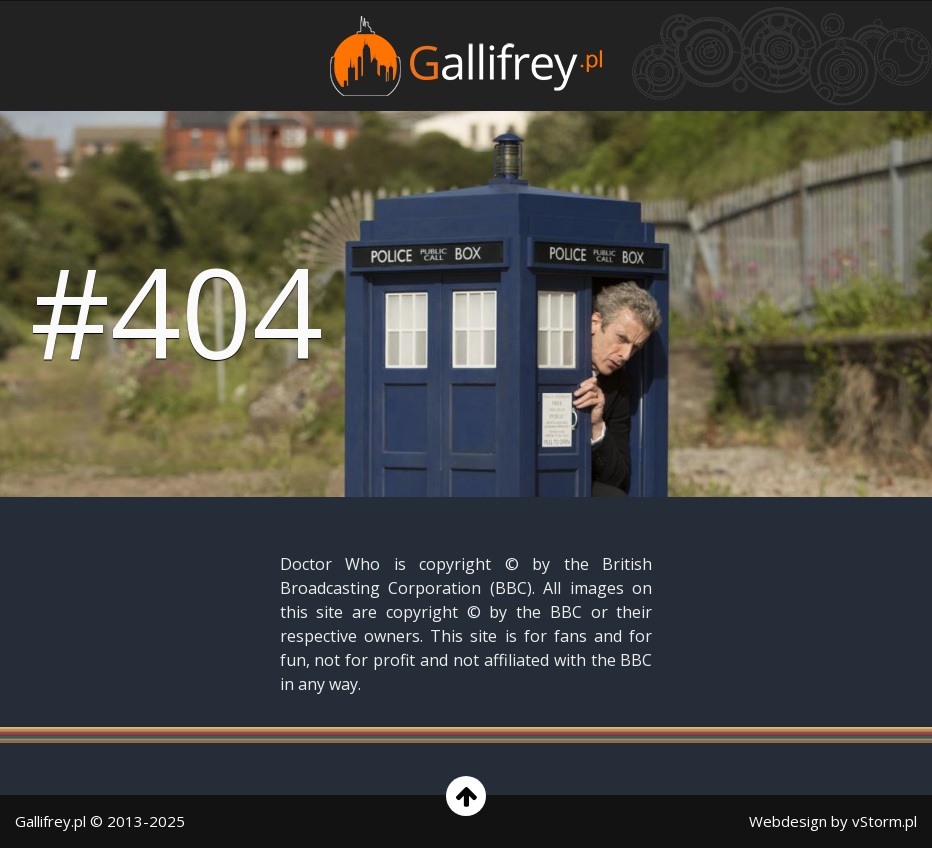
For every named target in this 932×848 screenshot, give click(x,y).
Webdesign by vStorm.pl (833, 821)
